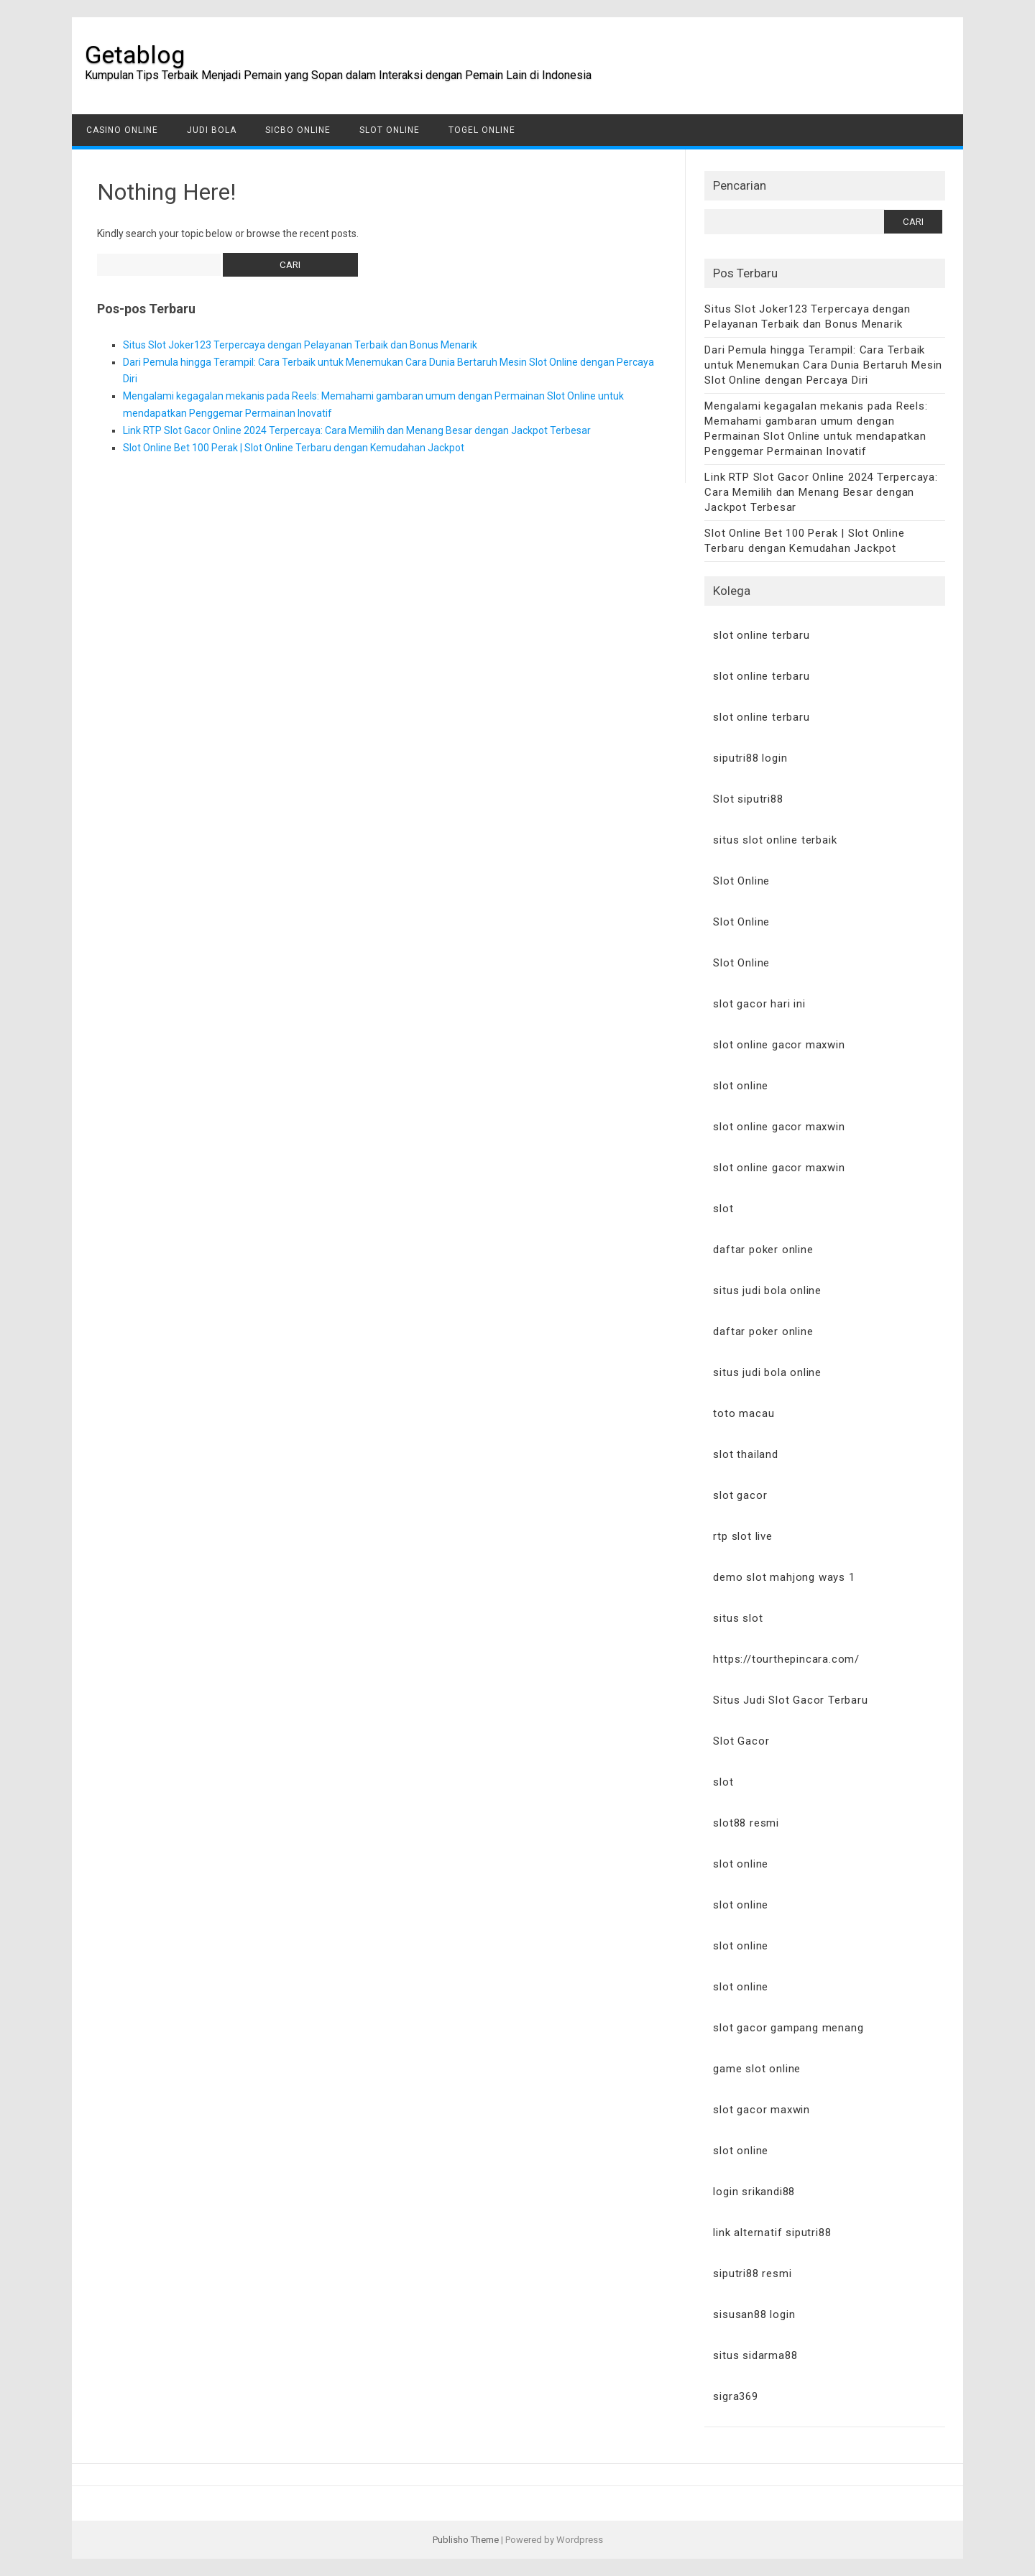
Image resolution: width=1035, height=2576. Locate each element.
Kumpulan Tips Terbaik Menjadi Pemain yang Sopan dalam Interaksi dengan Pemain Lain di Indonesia (338, 75)
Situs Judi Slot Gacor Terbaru (790, 1700)
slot (723, 1208)
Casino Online (122, 130)
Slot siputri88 (748, 799)
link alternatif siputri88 (772, 2232)
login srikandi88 (754, 2191)
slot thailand (745, 1454)
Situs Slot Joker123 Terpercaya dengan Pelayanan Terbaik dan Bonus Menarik (300, 345)
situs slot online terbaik (775, 840)
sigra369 (735, 2396)
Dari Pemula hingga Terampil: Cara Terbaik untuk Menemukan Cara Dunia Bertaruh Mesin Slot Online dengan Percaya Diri (823, 365)
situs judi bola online (767, 1290)
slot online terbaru (761, 635)
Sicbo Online (298, 130)
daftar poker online (763, 1249)
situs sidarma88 (755, 2355)
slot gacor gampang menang (788, 2027)
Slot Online (389, 130)
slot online (740, 1085)
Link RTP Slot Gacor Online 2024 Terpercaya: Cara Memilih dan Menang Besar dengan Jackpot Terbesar (357, 430)
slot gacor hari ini (759, 1003)
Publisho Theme (466, 2539)
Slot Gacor (741, 1741)
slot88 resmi (746, 1822)
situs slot (738, 1618)
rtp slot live (742, 1536)
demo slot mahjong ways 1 (784, 1577)
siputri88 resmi (752, 2273)
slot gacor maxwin (761, 2109)
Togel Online (481, 130)
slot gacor (740, 1495)
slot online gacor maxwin (779, 1044)
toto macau (743, 1413)
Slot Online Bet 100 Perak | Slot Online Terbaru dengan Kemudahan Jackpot (293, 447)
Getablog (135, 54)
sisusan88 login (754, 2314)
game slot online (757, 2068)
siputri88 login (750, 758)
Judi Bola (211, 130)
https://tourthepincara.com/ (786, 1659)
